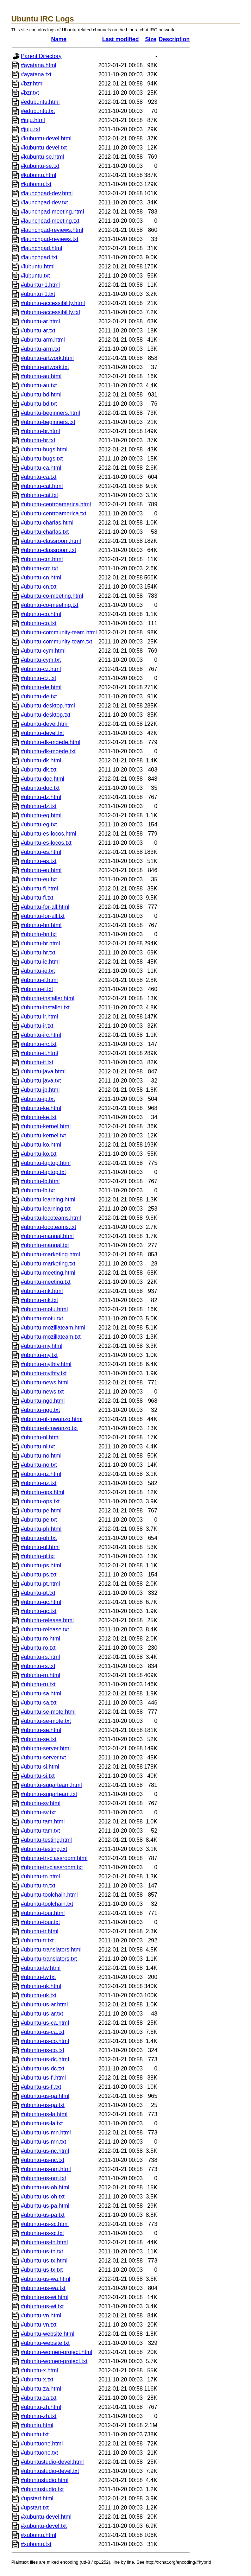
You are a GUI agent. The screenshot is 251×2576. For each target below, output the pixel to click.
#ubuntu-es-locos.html (48, 834)
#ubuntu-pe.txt (39, 1520)
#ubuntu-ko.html (41, 1145)
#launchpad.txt (39, 257)
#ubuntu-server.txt (43, 1757)
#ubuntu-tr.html (39, 1931)
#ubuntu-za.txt (38, 2398)
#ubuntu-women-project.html (56, 2352)
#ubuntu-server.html (45, 1748)
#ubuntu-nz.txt (38, 1483)
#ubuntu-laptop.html (45, 1163)
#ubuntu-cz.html (41, 669)
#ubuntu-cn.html (41, 577)
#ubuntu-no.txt (39, 1465)
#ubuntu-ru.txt (38, 1684)
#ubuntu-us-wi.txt (42, 2306)
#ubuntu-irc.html (41, 1035)
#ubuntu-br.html (40, 431)
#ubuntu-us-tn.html (44, 2242)
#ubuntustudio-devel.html (52, 2462)
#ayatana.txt (36, 74)
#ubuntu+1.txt (38, 294)
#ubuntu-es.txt (38, 861)
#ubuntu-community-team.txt (56, 642)
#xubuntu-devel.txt (44, 2526)
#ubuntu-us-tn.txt (42, 2251)
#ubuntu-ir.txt (37, 1026)
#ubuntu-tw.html (41, 1968)
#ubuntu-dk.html (41, 760)
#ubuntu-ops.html (42, 1492)
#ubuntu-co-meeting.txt (50, 605)
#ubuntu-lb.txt (38, 1190)
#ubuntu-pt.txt (38, 1593)
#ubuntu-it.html (39, 1053)
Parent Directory (41, 56)
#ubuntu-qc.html (41, 1602)
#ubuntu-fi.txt (37, 898)
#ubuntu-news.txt (42, 1392)
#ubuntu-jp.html (40, 1090)
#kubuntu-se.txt (40, 166)
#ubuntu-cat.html (42, 486)
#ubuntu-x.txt (37, 2380)
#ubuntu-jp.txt (38, 1099)
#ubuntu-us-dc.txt (42, 2068)
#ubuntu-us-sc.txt (42, 2233)
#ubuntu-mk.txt (39, 1300)
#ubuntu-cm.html (42, 559)
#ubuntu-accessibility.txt (50, 312)
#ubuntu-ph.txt (39, 1538)
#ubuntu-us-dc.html (45, 2059)
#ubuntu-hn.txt (39, 934)
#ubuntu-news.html (44, 1382)
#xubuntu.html (38, 2535)
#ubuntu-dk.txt (38, 770)
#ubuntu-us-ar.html (44, 2004)
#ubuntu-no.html (41, 1456)
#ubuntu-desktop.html (48, 706)
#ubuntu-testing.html (46, 1840)
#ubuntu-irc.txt (38, 1044)
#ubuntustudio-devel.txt (50, 2471)
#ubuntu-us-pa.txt (43, 2215)
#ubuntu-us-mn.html (46, 2133)
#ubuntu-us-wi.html (44, 2297)
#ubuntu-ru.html (40, 1675)
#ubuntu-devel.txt (42, 733)
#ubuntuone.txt (39, 2453)
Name (59, 39)
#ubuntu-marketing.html (50, 1254)
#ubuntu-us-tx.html (44, 2261)
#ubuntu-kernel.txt (43, 1135)
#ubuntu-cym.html (43, 651)
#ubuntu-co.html (41, 614)
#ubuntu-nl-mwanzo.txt (49, 1428)
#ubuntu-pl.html (40, 1547)
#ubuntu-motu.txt (42, 1318)
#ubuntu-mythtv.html (46, 1364)
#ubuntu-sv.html (41, 1803)
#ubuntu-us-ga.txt (43, 2105)
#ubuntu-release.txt (45, 1629)
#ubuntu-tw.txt (38, 1977)
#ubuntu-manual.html (47, 1236)
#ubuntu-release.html (47, 1620)
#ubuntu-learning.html (48, 1200)
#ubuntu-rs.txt (38, 1666)
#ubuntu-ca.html (41, 468)
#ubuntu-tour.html (43, 1913)
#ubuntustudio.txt (42, 2489)
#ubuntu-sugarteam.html (51, 1785)
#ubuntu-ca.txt (38, 477)
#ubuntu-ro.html (40, 1639)
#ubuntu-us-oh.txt (43, 2197)
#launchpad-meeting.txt (50, 221)
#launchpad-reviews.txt (50, 239)
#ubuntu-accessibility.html (53, 303)
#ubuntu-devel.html (45, 724)
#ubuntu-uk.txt (38, 1995)
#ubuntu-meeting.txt (45, 1282)
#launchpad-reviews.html (52, 230)
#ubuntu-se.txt (38, 1739)
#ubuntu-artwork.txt (45, 367)
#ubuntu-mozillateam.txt (51, 1337)
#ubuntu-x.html (39, 2370)
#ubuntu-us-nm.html (46, 2169)
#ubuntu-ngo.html (43, 1401)
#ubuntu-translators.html (51, 1950)
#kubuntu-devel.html (46, 138)
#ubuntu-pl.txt (38, 1556)
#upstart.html (37, 2498)
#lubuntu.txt (35, 276)
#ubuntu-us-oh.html (45, 2187)
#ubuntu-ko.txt (38, 1154)
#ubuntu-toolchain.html (49, 1895)
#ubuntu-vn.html (41, 2315)
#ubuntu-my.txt (39, 1355)
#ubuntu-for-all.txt (43, 916)
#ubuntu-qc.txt (38, 1611)
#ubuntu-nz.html (41, 1474)
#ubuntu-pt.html (40, 1584)
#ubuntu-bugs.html (44, 449)
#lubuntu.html (38, 266)
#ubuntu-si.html (40, 1767)
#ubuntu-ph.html (41, 1529)
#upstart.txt (35, 2508)
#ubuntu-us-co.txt (42, 2050)
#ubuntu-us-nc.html (45, 2151)
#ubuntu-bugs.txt (42, 459)
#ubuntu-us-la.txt (42, 2123)
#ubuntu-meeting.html (48, 1273)
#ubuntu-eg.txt (39, 824)
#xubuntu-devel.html (46, 2517)
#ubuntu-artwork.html (47, 358)
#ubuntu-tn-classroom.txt (52, 1867)
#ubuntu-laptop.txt (43, 1172)
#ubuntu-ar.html (40, 321)
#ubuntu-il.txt (37, 989)
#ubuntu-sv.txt (38, 1812)
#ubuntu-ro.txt (38, 1648)
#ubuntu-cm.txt (39, 568)
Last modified (120, 39)
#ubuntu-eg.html (41, 815)
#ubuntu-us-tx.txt (42, 2270)
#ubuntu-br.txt (38, 440)
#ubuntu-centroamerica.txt (53, 513)
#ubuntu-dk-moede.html (50, 742)
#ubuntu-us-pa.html (45, 2206)
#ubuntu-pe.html (41, 1511)
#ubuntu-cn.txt (38, 587)
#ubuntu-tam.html (43, 1822)
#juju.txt (30, 129)
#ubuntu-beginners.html (50, 413)
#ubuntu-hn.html (41, 925)
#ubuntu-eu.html (41, 870)
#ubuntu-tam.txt (40, 1831)
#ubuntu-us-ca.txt (42, 2032)
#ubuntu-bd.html (41, 395)
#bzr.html (32, 84)
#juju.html (33, 120)
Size (150, 39)
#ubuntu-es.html (41, 852)
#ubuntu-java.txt (41, 1081)
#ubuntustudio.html (44, 2480)
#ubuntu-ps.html (41, 1565)
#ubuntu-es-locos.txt (46, 843)
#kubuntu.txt (36, 184)
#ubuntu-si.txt (38, 1776)
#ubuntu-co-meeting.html (52, 596)
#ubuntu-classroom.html (51, 541)
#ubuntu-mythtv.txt (44, 1373)
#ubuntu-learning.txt (45, 1209)
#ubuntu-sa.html (41, 1693)
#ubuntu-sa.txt (38, 1703)
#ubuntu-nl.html (40, 1437)
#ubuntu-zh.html (41, 2407)
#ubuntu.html (37, 2425)
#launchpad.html (41, 248)
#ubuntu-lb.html (40, 1181)
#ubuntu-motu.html (44, 1309)
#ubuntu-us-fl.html (43, 2078)
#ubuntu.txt (35, 2434)
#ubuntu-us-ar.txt (42, 2014)
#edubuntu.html (40, 102)
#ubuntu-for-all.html (45, 907)
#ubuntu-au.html (41, 376)
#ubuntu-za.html (41, 2389)
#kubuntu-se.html (42, 157)
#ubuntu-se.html (41, 1730)
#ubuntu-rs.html (40, 1657)
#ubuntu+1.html (40, 285)
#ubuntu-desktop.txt (45, 715)
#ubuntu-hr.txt (38, 953)
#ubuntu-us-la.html (44, 2114)
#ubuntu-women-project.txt (54, 2361)
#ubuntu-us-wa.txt (43, 2288)
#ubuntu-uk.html (41, 1986)
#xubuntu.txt (36, 2544)
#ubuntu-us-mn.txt (43, 2142)
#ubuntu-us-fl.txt (41, 2087)
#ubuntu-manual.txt (45, 1245)
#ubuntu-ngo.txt (40, 1410)
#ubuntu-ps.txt (38, 1575)
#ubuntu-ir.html (39, 1017)
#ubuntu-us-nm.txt (43, 2178)
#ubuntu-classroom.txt (48, 550)
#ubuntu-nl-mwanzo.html (51, 1419)
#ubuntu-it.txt (37, 1062)
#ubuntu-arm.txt (40, 349)
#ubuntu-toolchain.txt (47, 1904)
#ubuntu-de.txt (39, 696)
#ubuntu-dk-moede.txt (48, 751)
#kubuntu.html (38, 175)
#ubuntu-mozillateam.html (53, 1328)
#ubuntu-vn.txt (38, 2325)
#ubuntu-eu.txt (39, 879)
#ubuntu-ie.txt (38, 971)
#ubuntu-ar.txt (38, 331)
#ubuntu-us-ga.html (45, 2096)
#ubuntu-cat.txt (39, 495)
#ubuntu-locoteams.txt (48, 1227)
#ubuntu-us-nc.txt (42, 2160)
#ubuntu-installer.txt (45, 1007)
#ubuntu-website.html (47, 2334)
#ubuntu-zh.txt (38, 2416)
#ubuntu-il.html (39, 980)
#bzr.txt (30, 93)
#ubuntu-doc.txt (40, 788)
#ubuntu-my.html (41, 1346)
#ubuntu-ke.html (41, 1108)
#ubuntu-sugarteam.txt (49, 1794)
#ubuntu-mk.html (42, 1291)
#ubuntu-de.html (41, 687)
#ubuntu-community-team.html (59, 632)
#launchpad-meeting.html (52, 212)
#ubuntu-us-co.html (45, 2041)
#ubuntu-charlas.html (47, 523)
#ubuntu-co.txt (38, 623)
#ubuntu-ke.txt (38, 1117)
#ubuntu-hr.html (40, 943)
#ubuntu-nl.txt (38, 1446)
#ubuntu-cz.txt (38, 678)
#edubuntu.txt (38, 111)
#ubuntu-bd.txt (39, 404)
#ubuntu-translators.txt (49, 1959)
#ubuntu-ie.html (40, 962)
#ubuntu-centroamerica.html (56, 504)
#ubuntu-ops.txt (40, 1501)
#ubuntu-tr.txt (37, 1940)
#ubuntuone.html (42, 2444)
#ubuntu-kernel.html (45, 1126)
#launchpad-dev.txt (44, 202)
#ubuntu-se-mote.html (48, 1712)
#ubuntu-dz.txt (38, 806)
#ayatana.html (38, 65)
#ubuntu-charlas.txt (45, 532)
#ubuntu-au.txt (39, 385)
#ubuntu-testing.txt (44, 1849)
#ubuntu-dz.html (41, 797)
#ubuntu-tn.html (40, 1876)
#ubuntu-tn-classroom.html (54, 1858)
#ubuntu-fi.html (39, 889)
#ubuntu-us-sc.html (45, 2224)
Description (174, 39)
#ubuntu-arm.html (43, 340)
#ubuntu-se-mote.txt (46, 1721)
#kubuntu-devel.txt (44, 148)
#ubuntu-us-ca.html (45, 2023)
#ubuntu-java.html (43, 1071)
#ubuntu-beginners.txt (48, 422)
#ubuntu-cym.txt (41, 660)
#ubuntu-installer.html (47, 998)
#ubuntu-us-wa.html (45, 2279)
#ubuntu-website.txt (45, 2343)
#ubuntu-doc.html (42, 779)
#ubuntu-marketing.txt (48, 1264)
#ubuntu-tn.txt (38, 1886)
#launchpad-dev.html (47, 193)
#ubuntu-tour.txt (40, 1922)
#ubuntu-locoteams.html (51, 1218)
